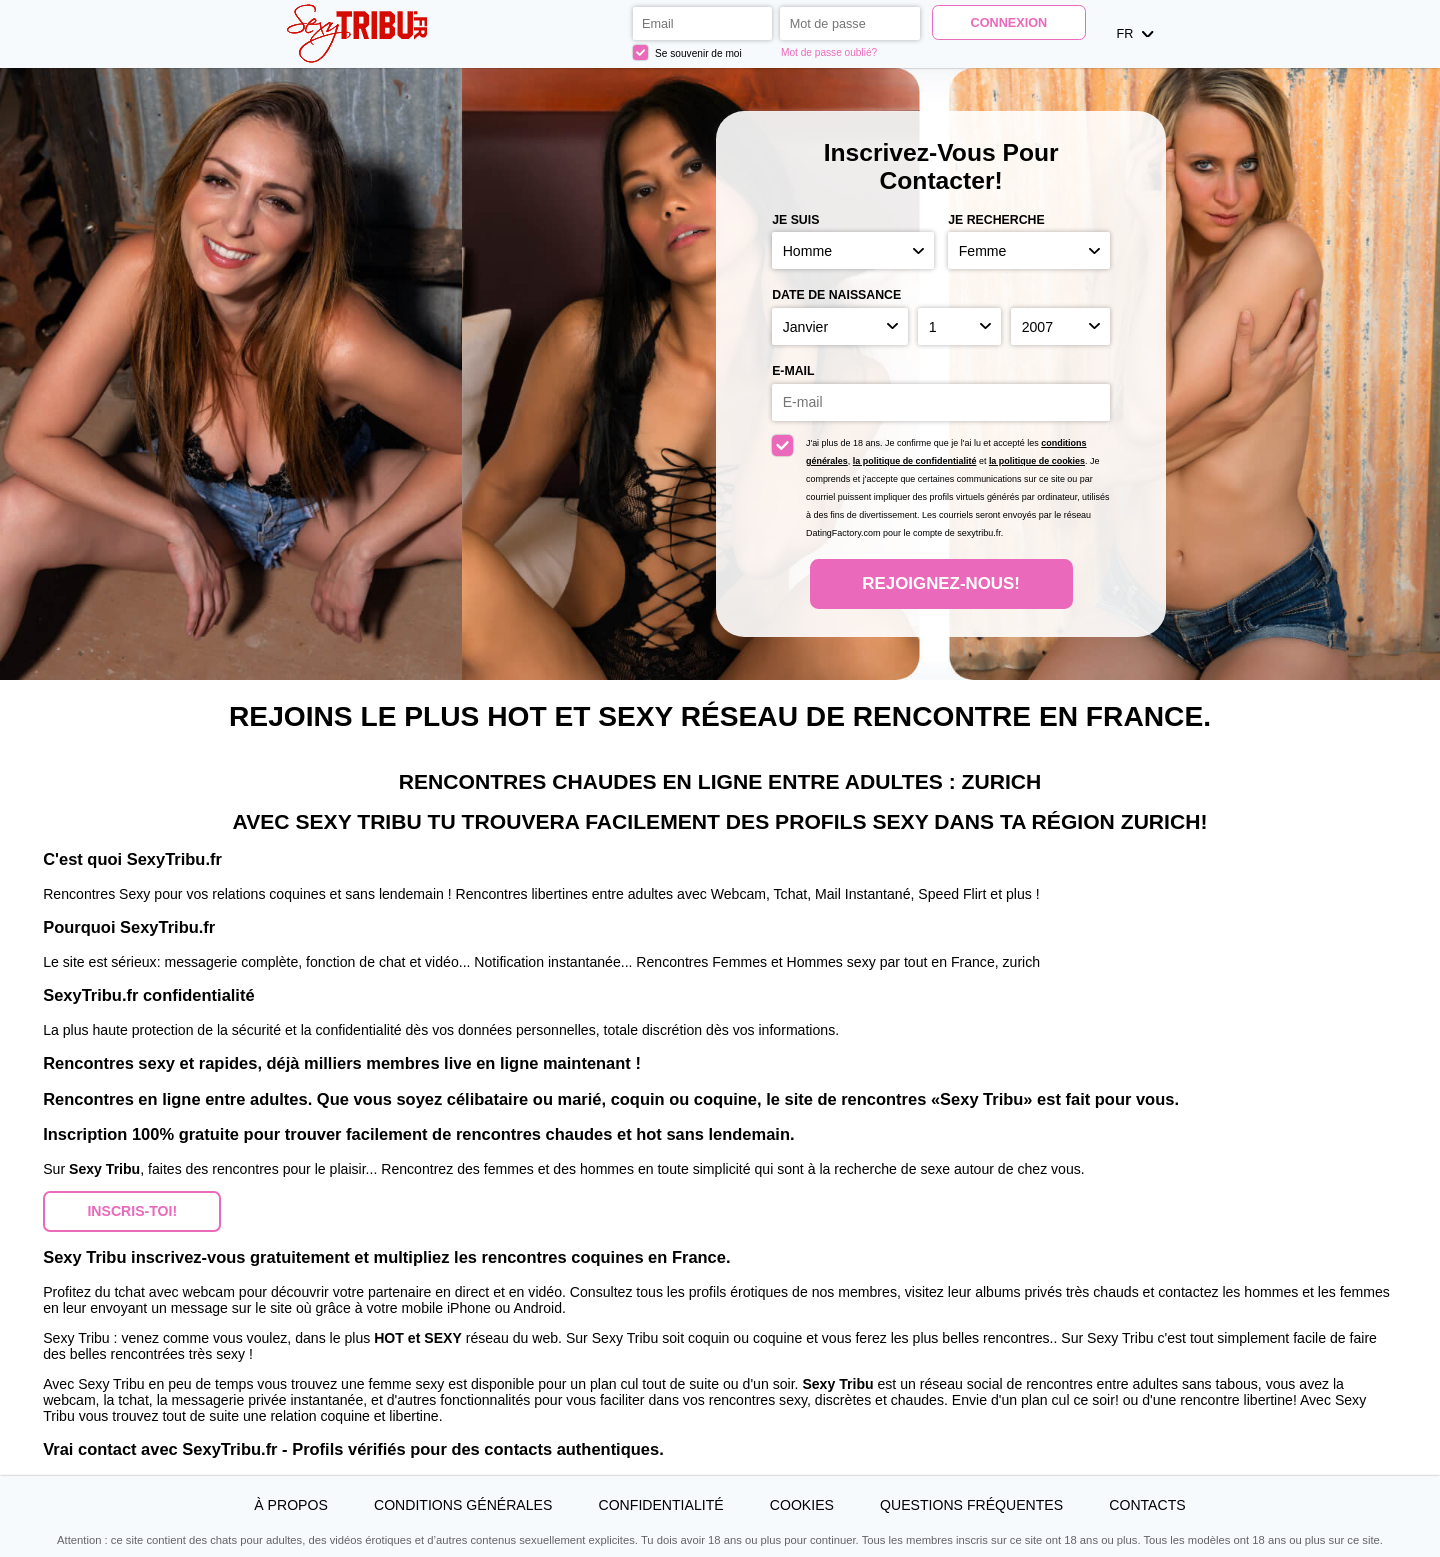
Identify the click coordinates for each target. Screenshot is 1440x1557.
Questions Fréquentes (971, 1505)
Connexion (1009, 23)
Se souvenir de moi (687, 52)
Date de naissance (836, 295)
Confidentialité (661, 1505)
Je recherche (996, 220)
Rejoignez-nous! (941, 583)
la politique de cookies (1037, 461)
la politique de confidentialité (915, 461)
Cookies (802, 1505)
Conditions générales (463, 1505)
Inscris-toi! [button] (132, 1211)
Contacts (1147, 1505)
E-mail (793, 371)
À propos (291, 1505)
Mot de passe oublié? (829, 52)
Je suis (795, 220)
